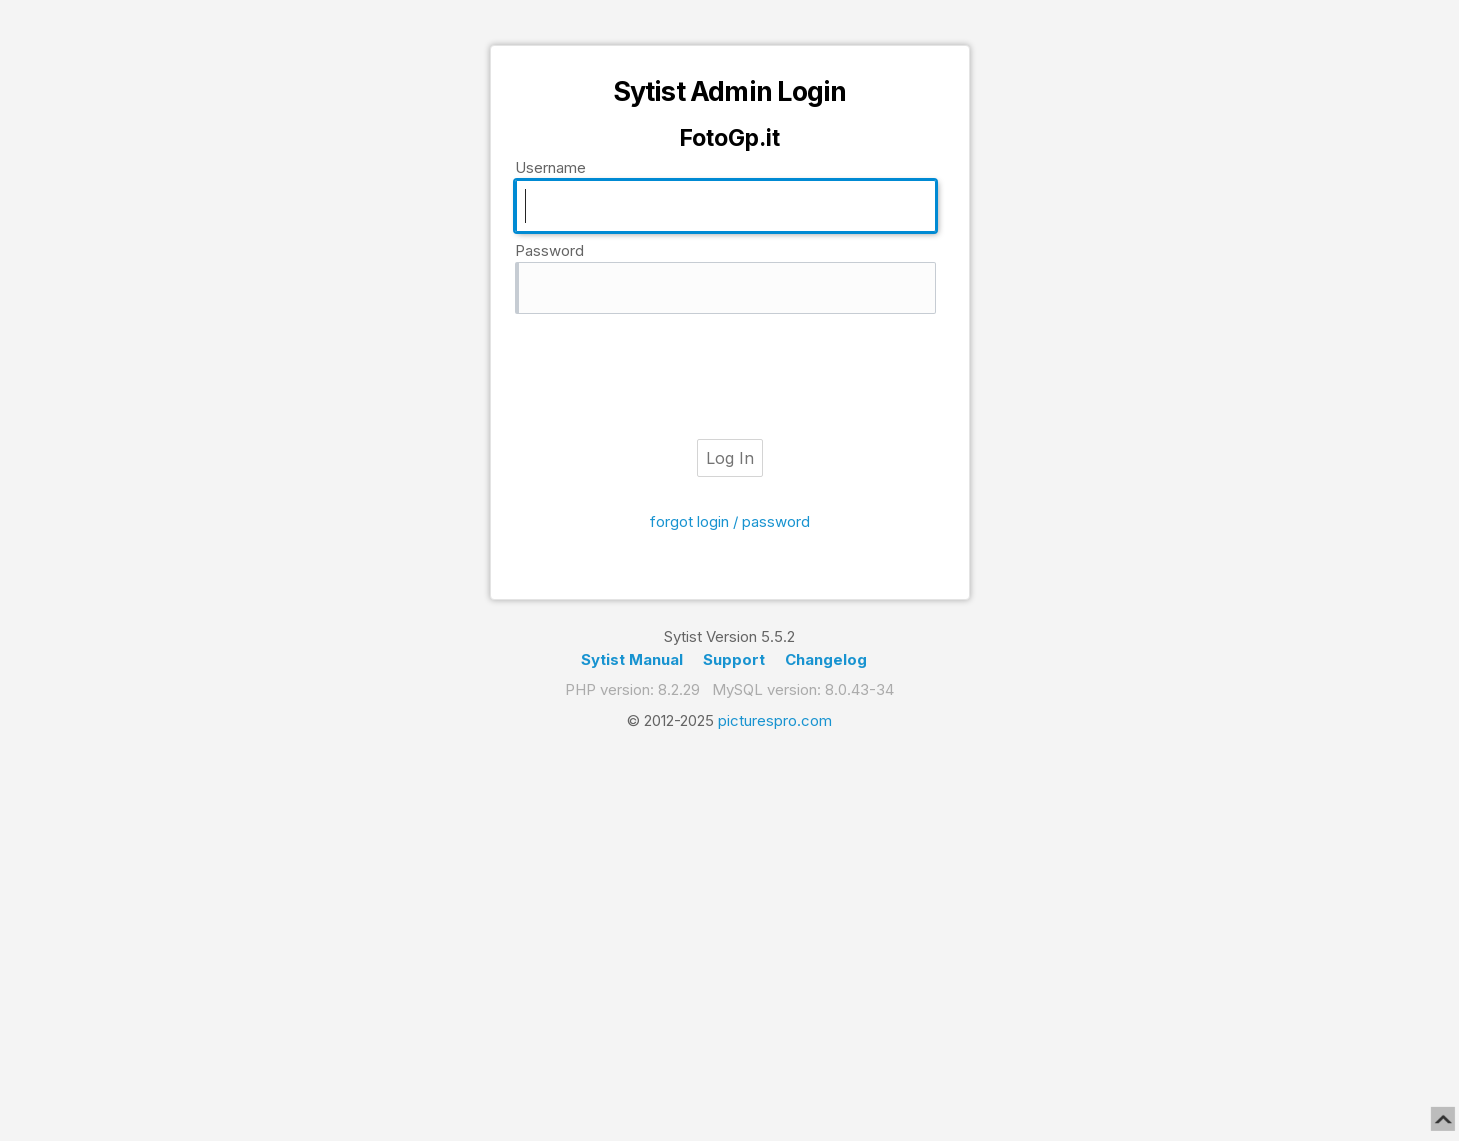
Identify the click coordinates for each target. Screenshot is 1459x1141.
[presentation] (730, 377)
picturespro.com (775, 720)
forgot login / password (730, 521)
